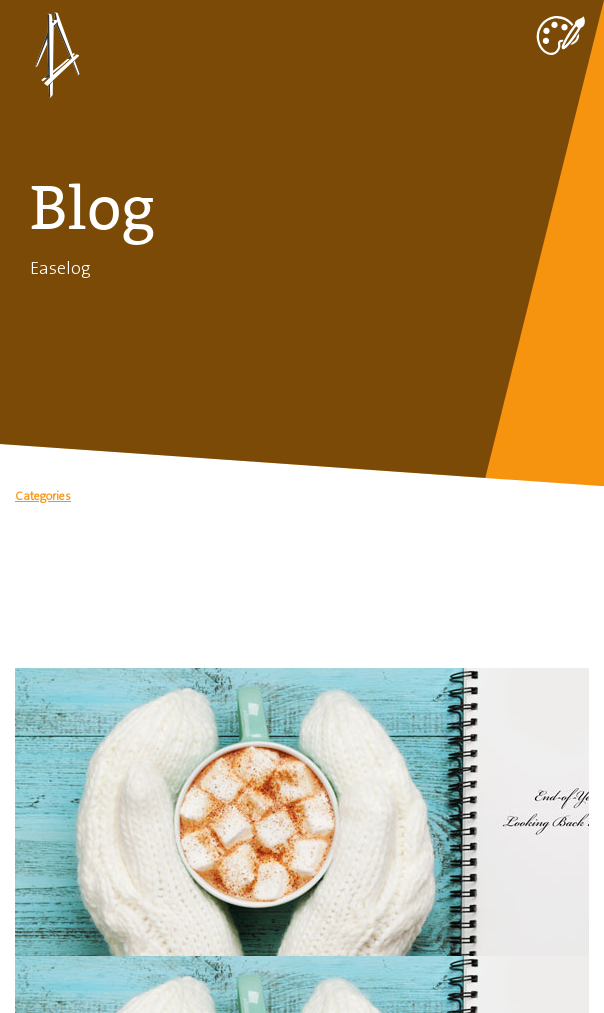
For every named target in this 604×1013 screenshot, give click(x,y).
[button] (302, 500)
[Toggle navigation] (559, 30)
